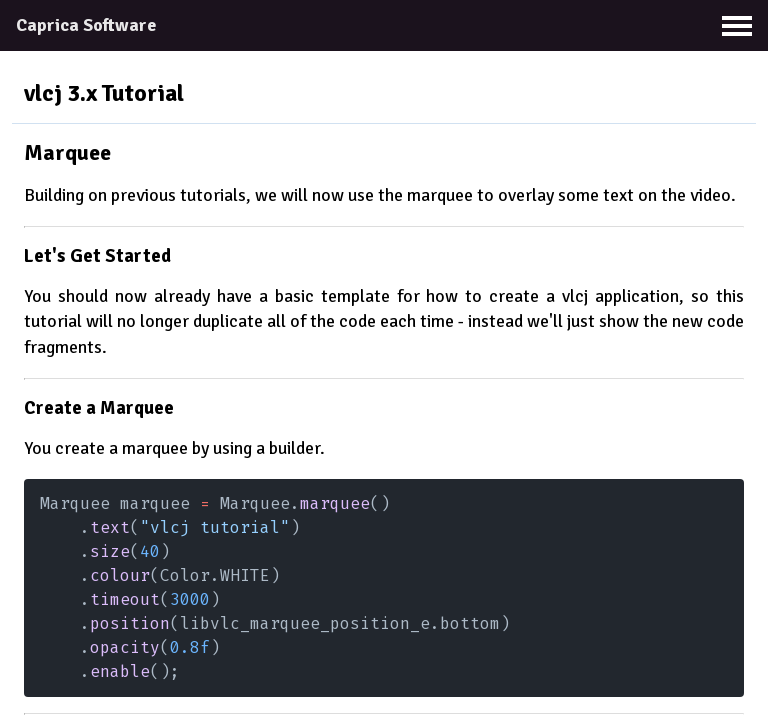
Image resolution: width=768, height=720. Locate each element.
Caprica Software (86, 25)
